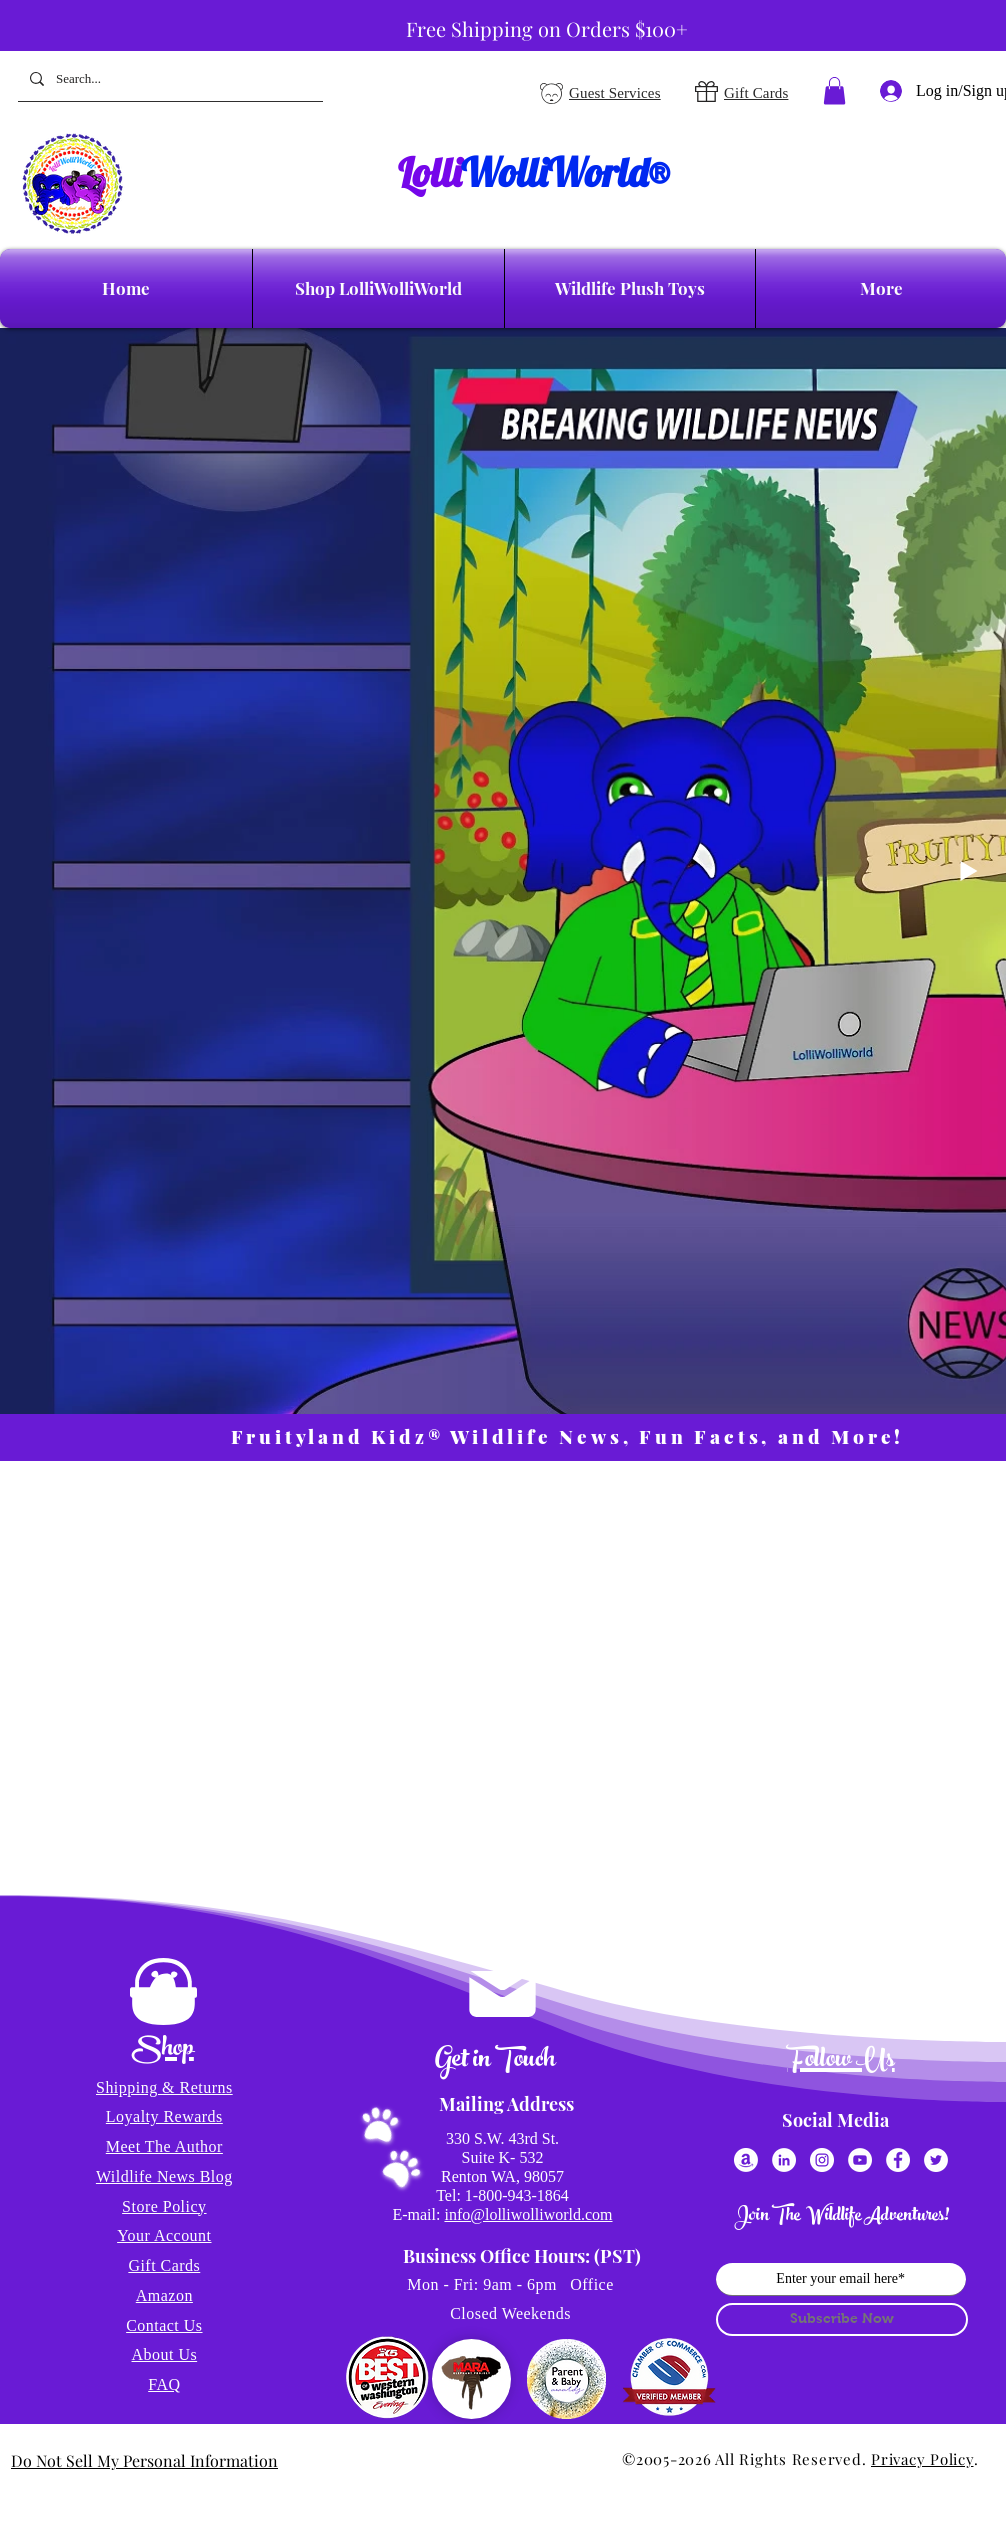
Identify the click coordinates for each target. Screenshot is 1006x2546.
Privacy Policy (922, 2459)
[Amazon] (746, 2160)
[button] (834, 90)
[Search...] (168, 79)
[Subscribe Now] (842, 2319)
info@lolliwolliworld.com (528, 2214)
